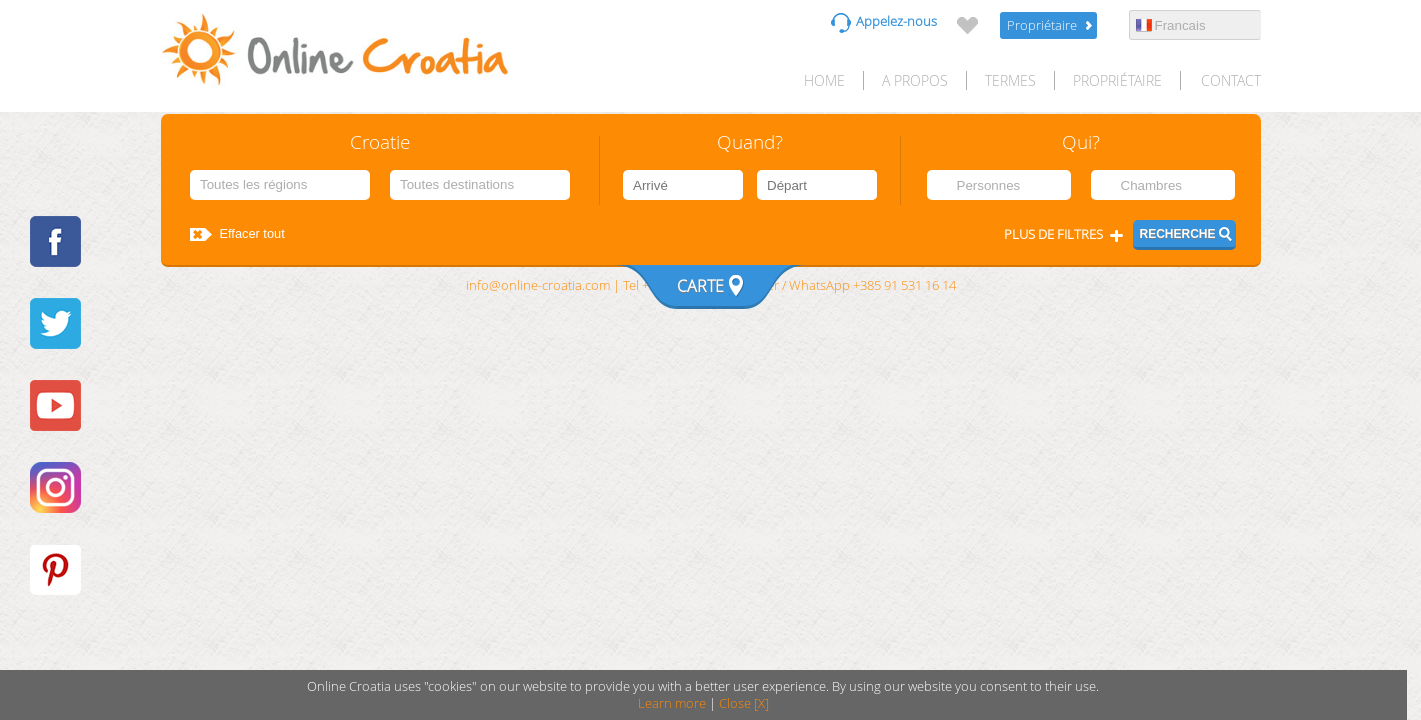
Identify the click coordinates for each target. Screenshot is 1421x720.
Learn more (672, 703)
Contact (1231, 80)
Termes (1010, 80)
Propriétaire (1042, 25)
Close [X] (744, 703)
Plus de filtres (1053, 234)
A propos (915, 80)
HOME (824, 80)
